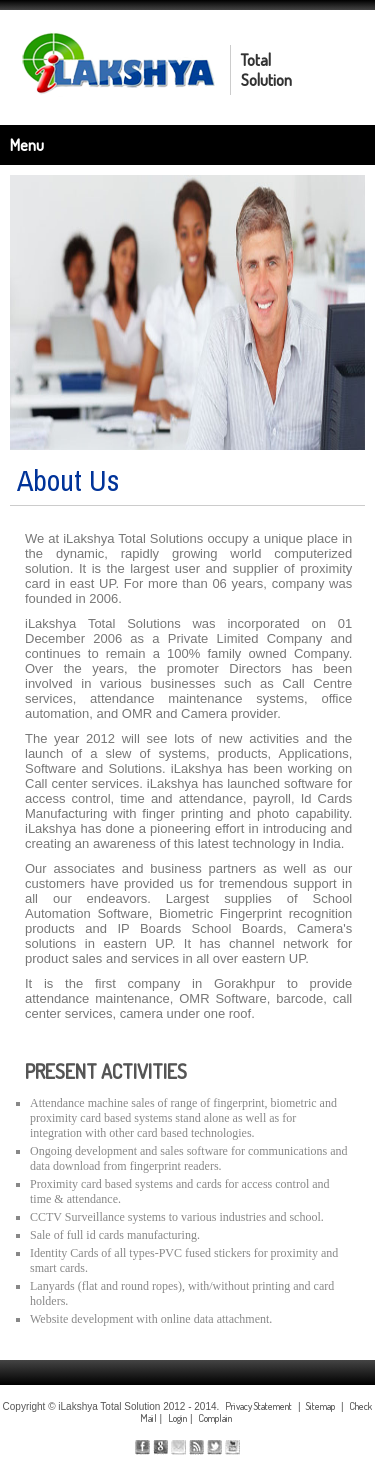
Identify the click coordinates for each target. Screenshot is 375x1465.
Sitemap (320, 1406)
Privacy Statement (258, 1406)
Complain (215, 1418)
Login (177, 1418)
